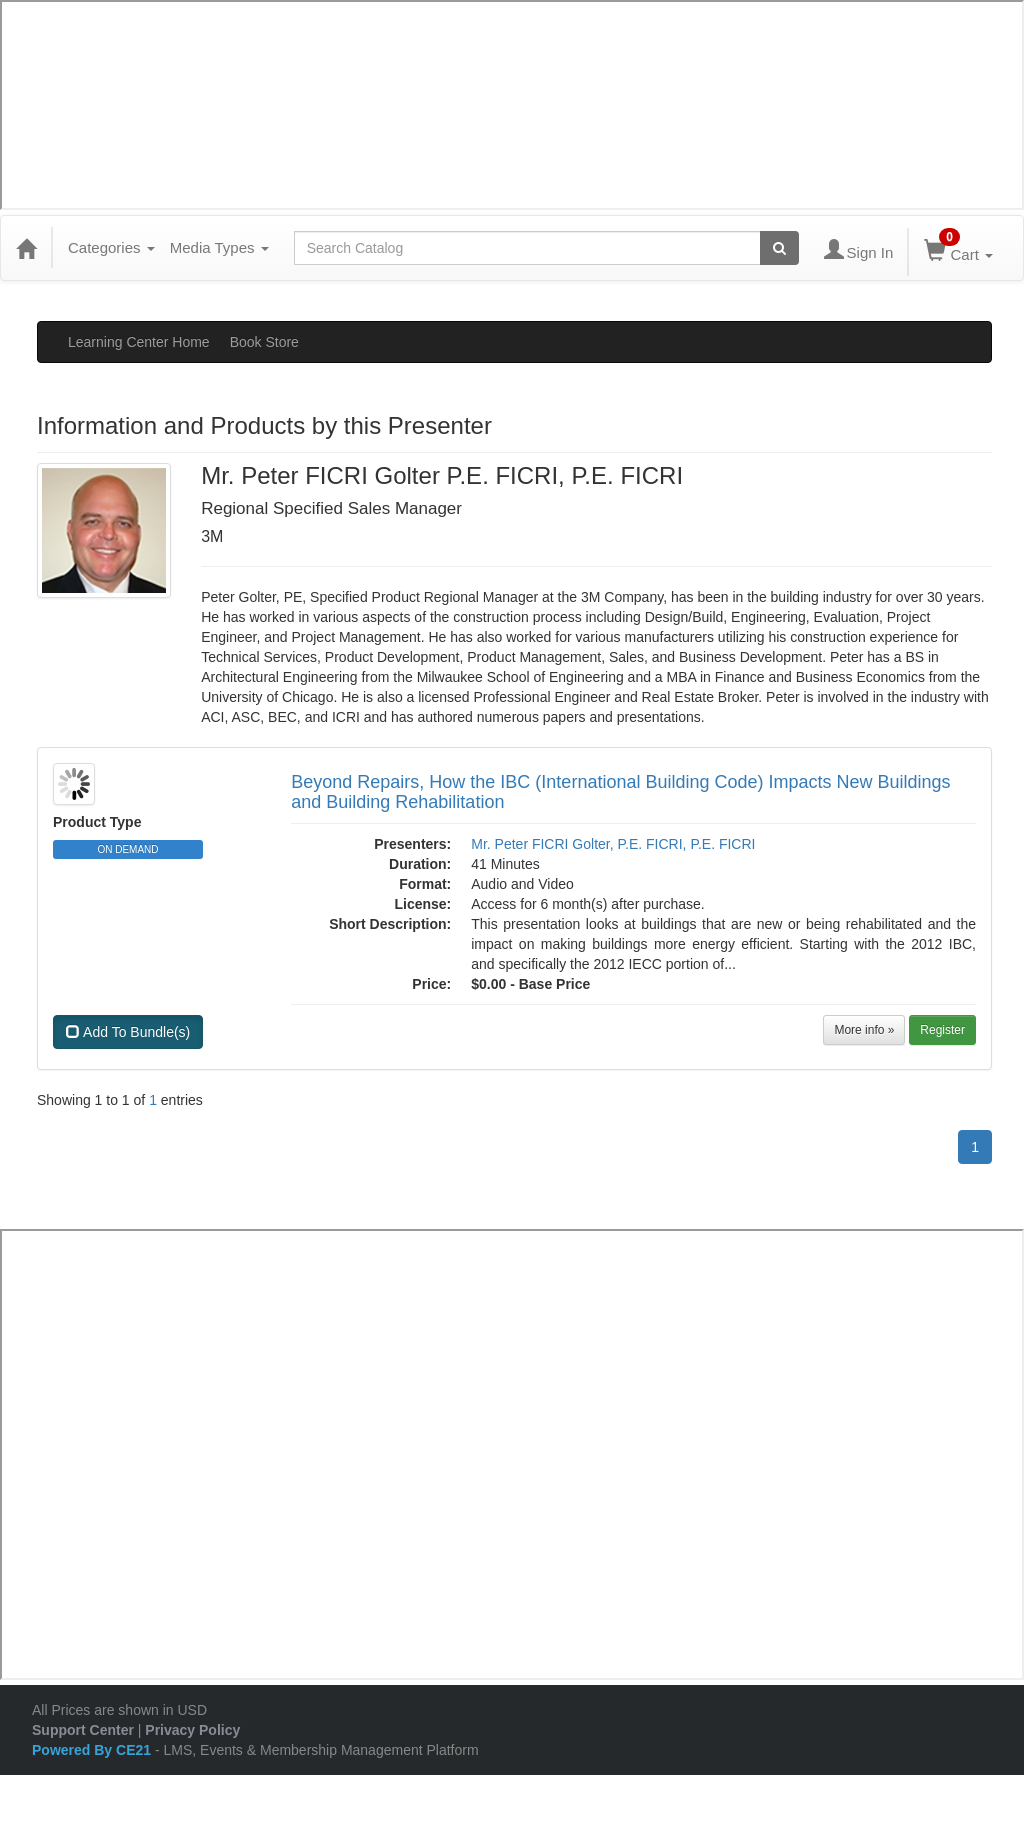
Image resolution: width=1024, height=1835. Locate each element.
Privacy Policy (192, 1730)
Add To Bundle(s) (128, 1032)
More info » (864, 1030)
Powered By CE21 (93, 1750)
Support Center (83, 1730)
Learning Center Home (139, 342)
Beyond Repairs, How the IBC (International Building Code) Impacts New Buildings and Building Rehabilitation (620, 792)
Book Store (264, 342)
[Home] (26, 248)
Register (942, 1030)
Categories (111, 247)
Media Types (219, 247)
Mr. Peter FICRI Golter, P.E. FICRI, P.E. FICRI (613, 844)
